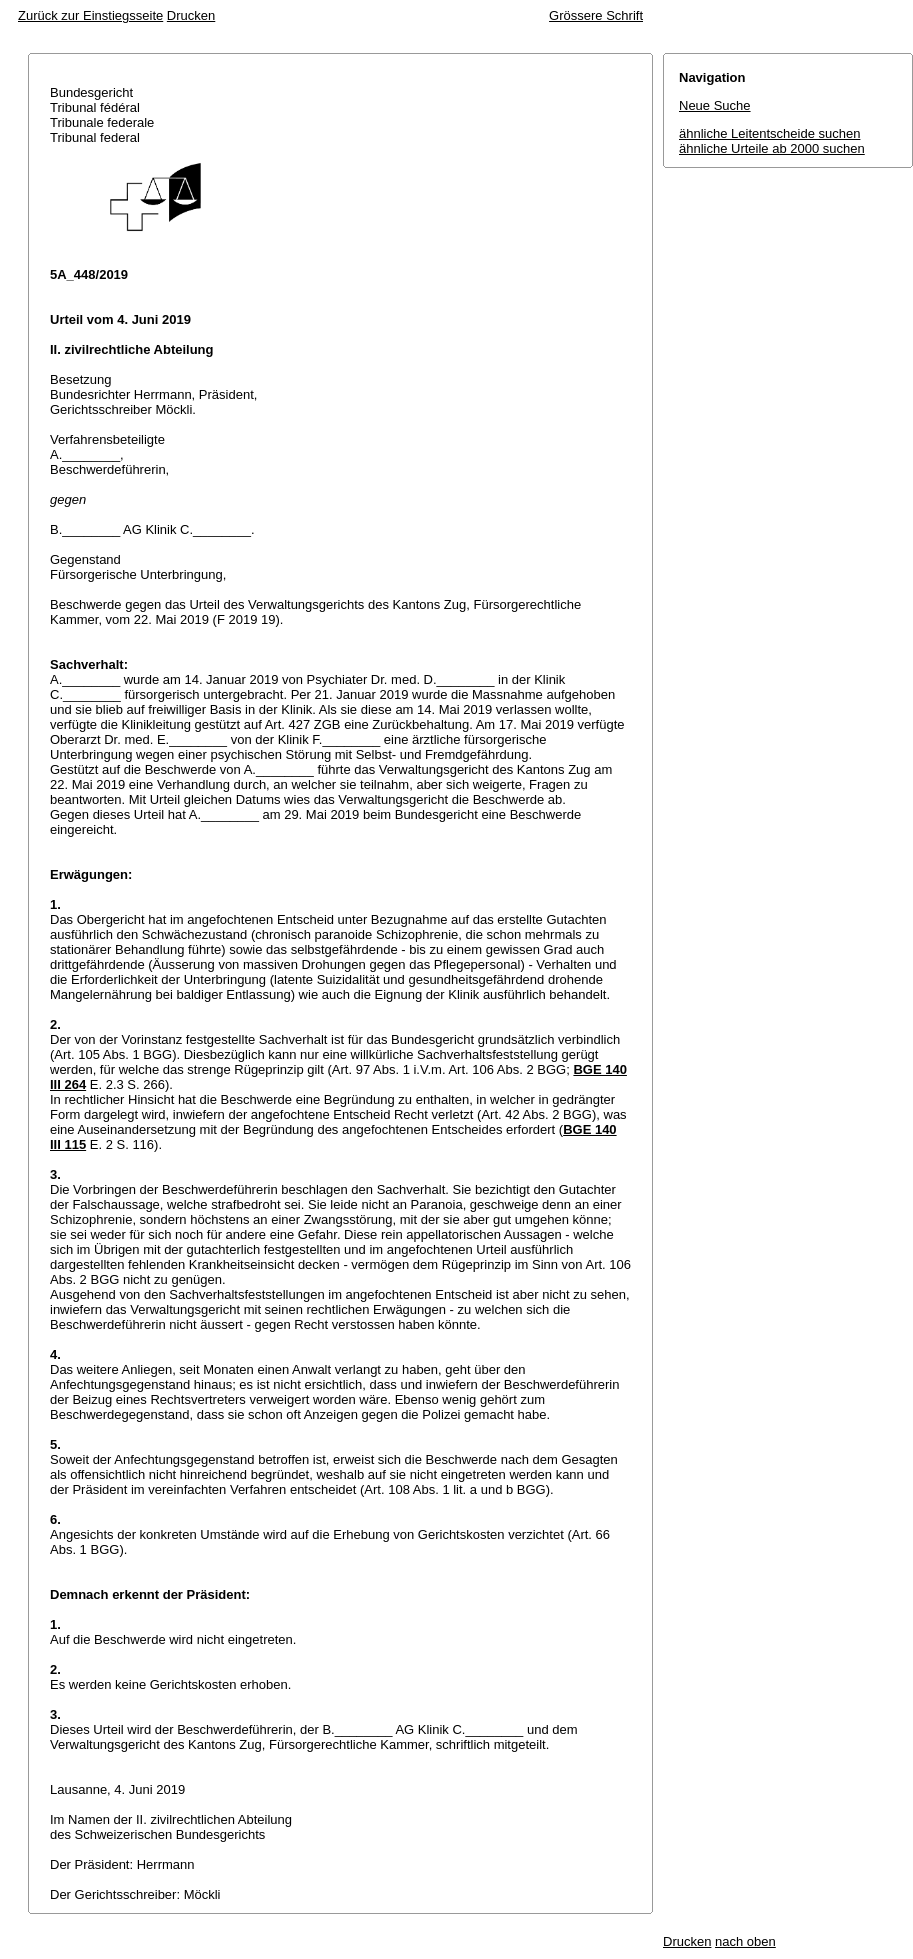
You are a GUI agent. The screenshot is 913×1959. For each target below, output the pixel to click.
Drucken (191, 15)
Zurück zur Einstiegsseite (90, 15)
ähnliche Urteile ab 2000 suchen (772, 148)
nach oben (745, 1941)
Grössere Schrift (596, 15)
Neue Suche (715, 105)
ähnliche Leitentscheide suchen (769, 133)
